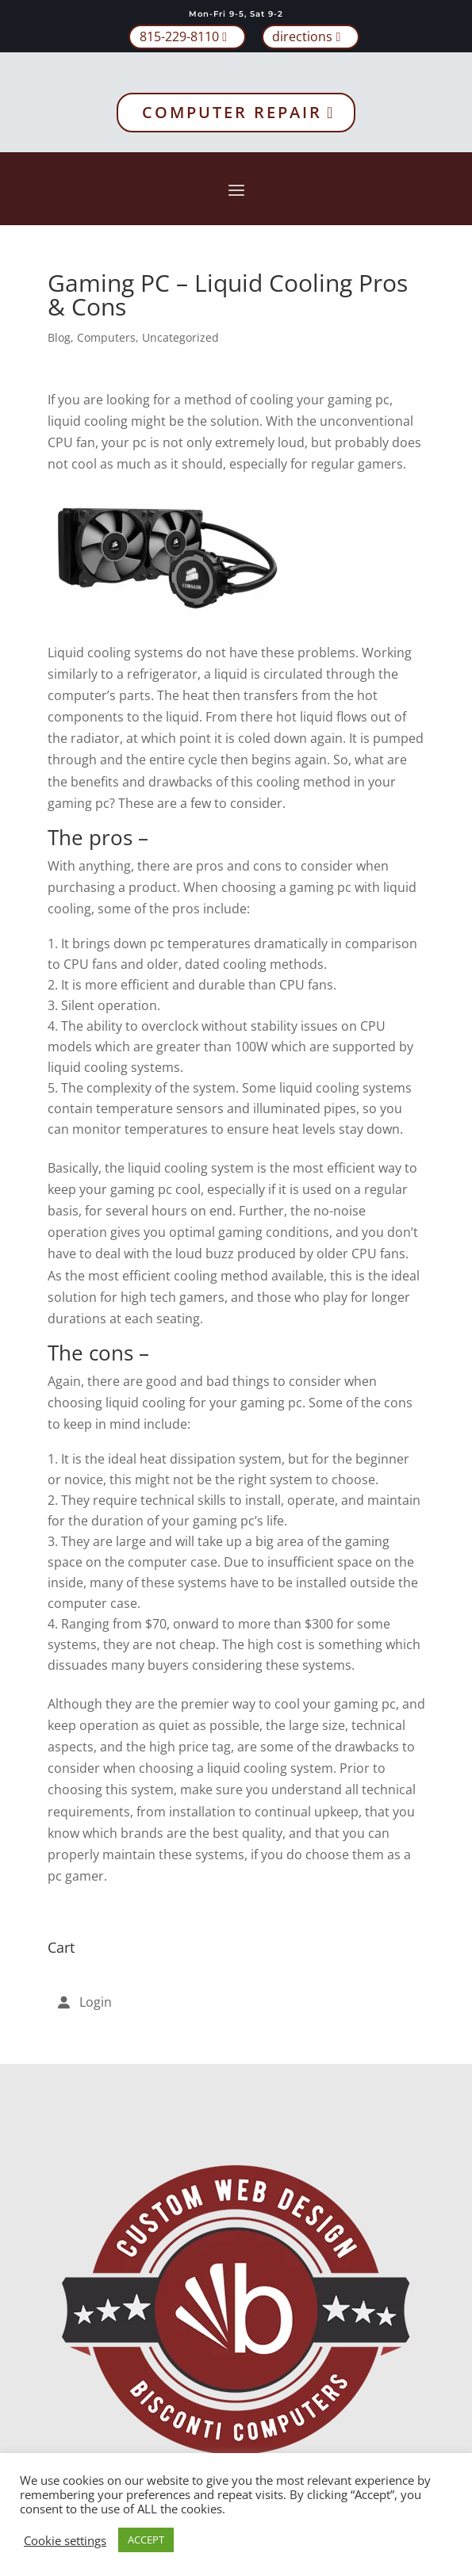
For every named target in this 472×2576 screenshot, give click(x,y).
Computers (106, 337)
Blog (59, 337)
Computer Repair (232, 112)
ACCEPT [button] (146, 2539)
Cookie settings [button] (65, 2540)
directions (302, 36)
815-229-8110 (179, 36)
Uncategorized (180, 337)
